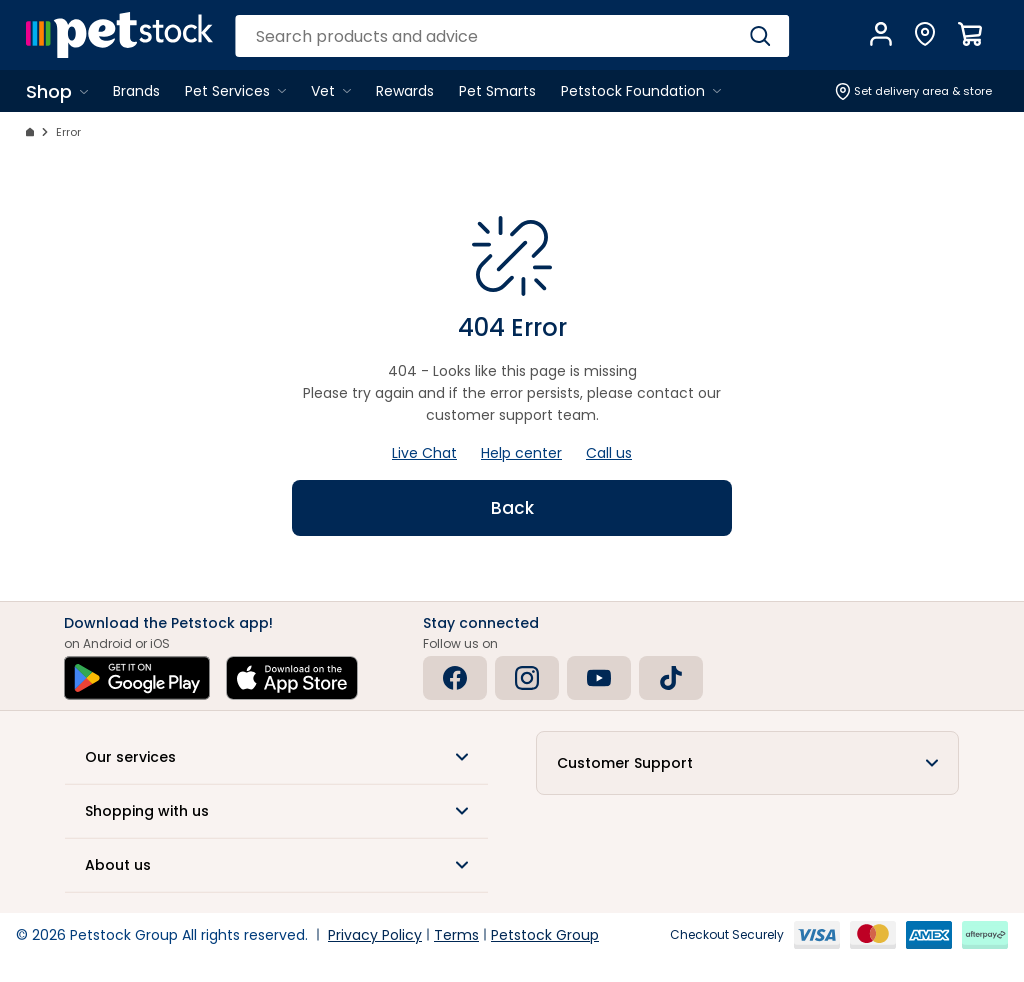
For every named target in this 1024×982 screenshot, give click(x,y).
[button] (276, 757)
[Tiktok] (671, 678)
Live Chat (424, 453)
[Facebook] (455, 678)
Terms (456, 935)
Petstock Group (545, 935)
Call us (609, 453)
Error (68, 132)
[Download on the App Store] (292, 678)
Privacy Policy (375, 935)
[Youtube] (599, 678)
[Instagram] (527, 678)
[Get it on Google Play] (137, 678)
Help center (521, 453)
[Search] (760, 36)
